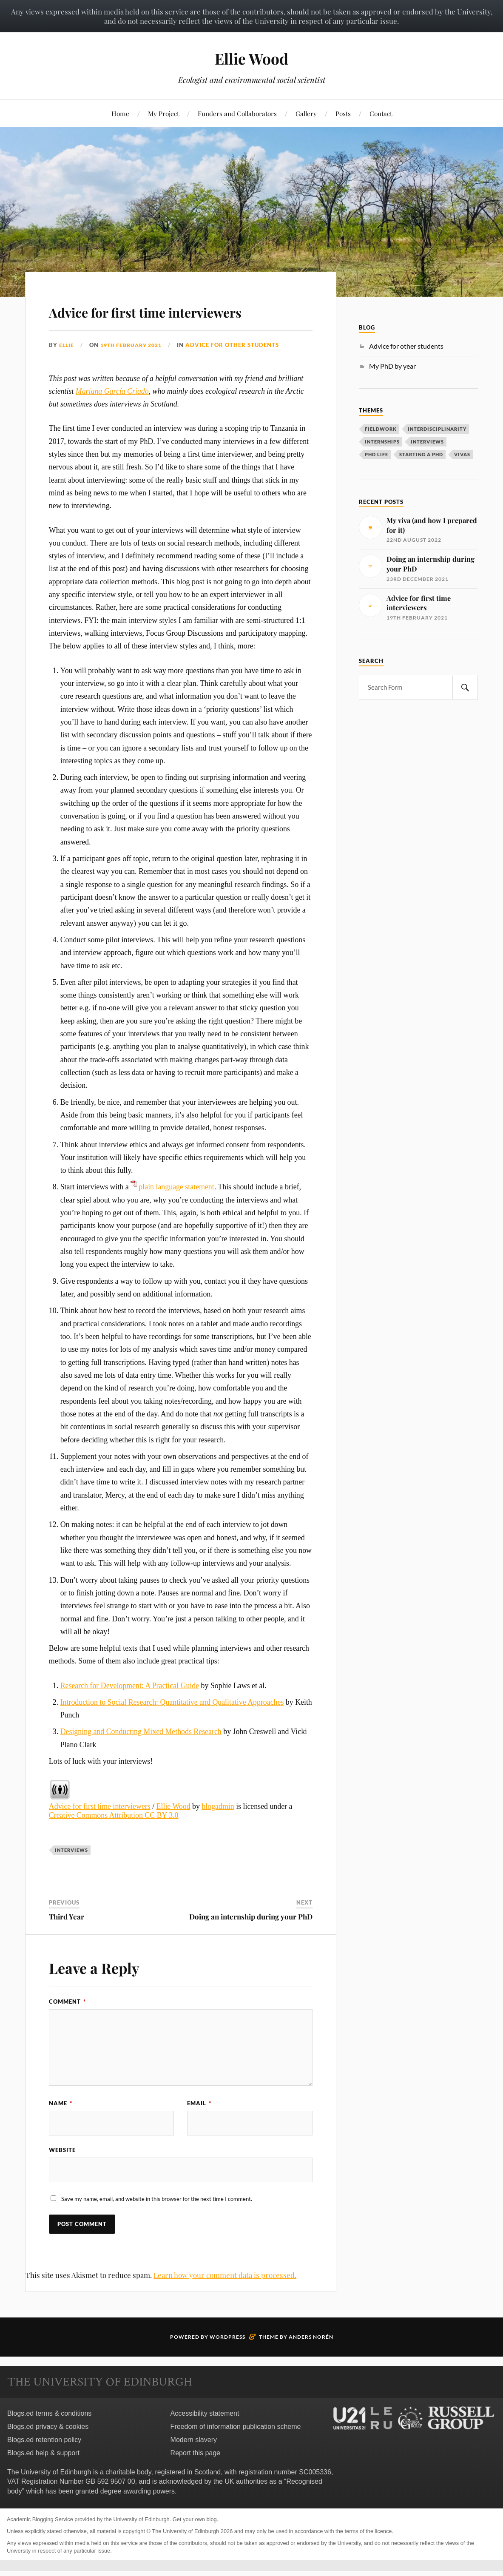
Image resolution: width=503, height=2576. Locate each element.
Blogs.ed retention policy (44, 2465)
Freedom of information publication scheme (236, 2452)
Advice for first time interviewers (134, 322)
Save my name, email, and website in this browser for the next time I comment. (156, 2224)
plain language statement (176, 1211)
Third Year (66, 1941)
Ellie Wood (252, 58)
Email (199, 2127)
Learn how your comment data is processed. (224, 2301)
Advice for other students (239, 369)
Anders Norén (311, 2363)
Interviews (71, 1874)
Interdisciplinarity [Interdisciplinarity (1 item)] (437, 429)
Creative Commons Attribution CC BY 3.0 (114, 1840)
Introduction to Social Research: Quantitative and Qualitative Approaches (172, 1726)
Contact (380, 113)
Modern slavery (194, 2465)
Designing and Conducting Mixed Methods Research (141, 1756)
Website (62, 2175)
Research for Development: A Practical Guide (129, 1710)
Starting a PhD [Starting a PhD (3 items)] (421, 454)
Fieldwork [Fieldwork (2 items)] (381, 429)
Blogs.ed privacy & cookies (47, 2452)
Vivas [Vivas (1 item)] (462, 454)
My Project (163, 113)
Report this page (195, 2478)
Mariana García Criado (112, 415)
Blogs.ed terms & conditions (49, 2439)
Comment (67, 2025)
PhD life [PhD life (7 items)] (376, 454)
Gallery (306, 113)
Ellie (67, 369)
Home (120, 113)
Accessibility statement (205, 2439)
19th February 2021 (135, 369)
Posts (343, 113)
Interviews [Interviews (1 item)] (427, 441)
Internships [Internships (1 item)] (382, 441)
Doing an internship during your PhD (251, 1941)
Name (60, 2127)
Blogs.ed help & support (43, 2478)
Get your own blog (195, 2545)
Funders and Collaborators (237, 113)
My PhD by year (392, 366)
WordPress (227, 2363)
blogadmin (218, 1831)
